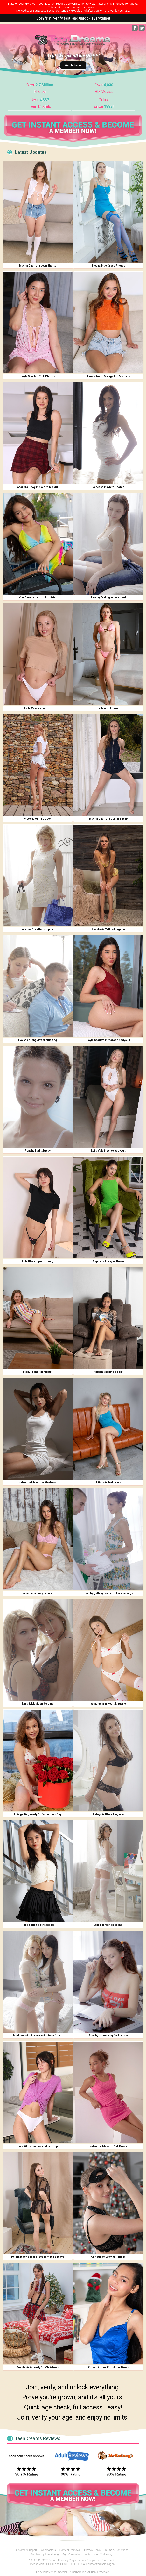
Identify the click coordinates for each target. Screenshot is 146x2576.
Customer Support (26, 2550)
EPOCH (49, 2564)
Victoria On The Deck (37, 818)
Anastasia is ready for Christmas (38, 2367)
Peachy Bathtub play (38, 1150)
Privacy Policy (92, 2550)
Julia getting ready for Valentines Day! (37, 1814)
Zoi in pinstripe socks (108, 1924)
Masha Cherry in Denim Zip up (108, 818)
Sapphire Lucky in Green (108, 1261)
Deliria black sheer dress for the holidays (37, 2256)
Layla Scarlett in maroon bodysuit (108, 1040)
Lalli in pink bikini (108, 708)
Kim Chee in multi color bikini (37, 597)
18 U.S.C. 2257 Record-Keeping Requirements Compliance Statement (71, 2560)
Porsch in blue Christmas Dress (108, 2367)
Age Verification (71, 2554)
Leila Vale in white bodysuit (108, 1150)
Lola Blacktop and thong (37, 1261)
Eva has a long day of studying (37, 1040)
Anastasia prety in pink (37, 1593)
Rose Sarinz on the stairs (38, 1924)
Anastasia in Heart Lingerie (108, 1703)
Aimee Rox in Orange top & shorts (108, 376)
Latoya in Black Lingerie (108, 1814)
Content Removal (69, 2550)
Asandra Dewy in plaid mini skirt (37, 487)
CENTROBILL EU (71, 2564)
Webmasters (48, 2550)
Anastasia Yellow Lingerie (108, 929)
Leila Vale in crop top (37, 708)
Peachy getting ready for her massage (108, 1593)
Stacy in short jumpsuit (37, 1371)
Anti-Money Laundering (45, 2554)
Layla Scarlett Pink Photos (38, 376)
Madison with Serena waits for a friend (37, 2035)
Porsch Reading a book (108, 1371)
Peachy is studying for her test (108, 2035)
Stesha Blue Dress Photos (108, 265)
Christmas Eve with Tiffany (108, 2256)
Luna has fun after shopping (37, 929)
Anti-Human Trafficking (98, 2554)
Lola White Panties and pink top (37, 2146)
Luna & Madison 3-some (37, 1703)
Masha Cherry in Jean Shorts (37, 265)
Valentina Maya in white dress (38, 1482)
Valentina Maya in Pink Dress (108, 2146)
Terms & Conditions (116, 2550)
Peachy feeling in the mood (108, 597)
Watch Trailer (73, 65)
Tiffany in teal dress (108, 1482)
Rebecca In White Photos (108, 487)
